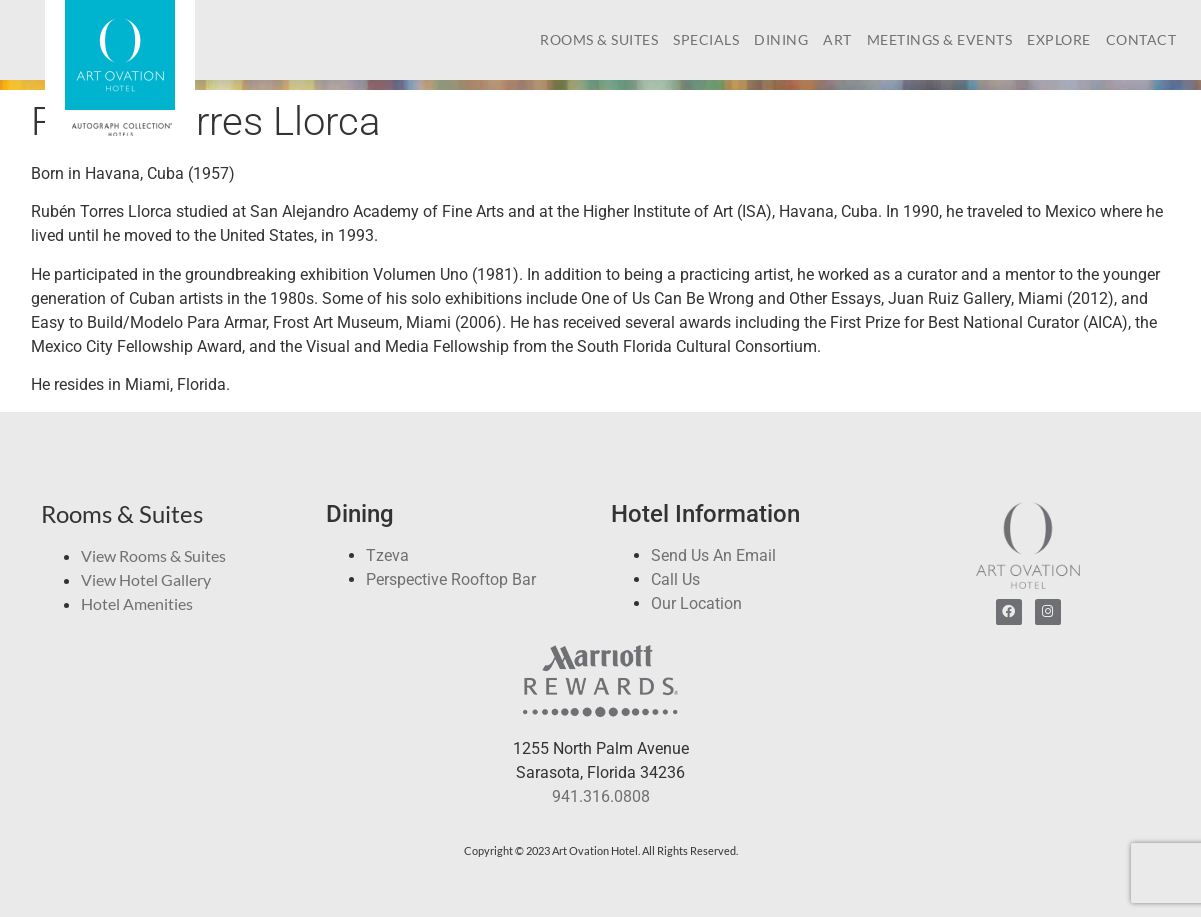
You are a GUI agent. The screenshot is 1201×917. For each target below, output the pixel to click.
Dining (781, 39)
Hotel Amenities (137, 603)
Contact (1141, 39)
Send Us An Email (713, 555)
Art (837, 39)
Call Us (675, 579)
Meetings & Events (940, 39)
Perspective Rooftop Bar (451, 579)
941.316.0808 (601, 796)
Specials (706, 39)
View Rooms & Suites (153, 555)
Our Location (696, 603)
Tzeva (387, 555)
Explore (1059, 39)
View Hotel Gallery (146, 579)
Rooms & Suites (599, 39)
